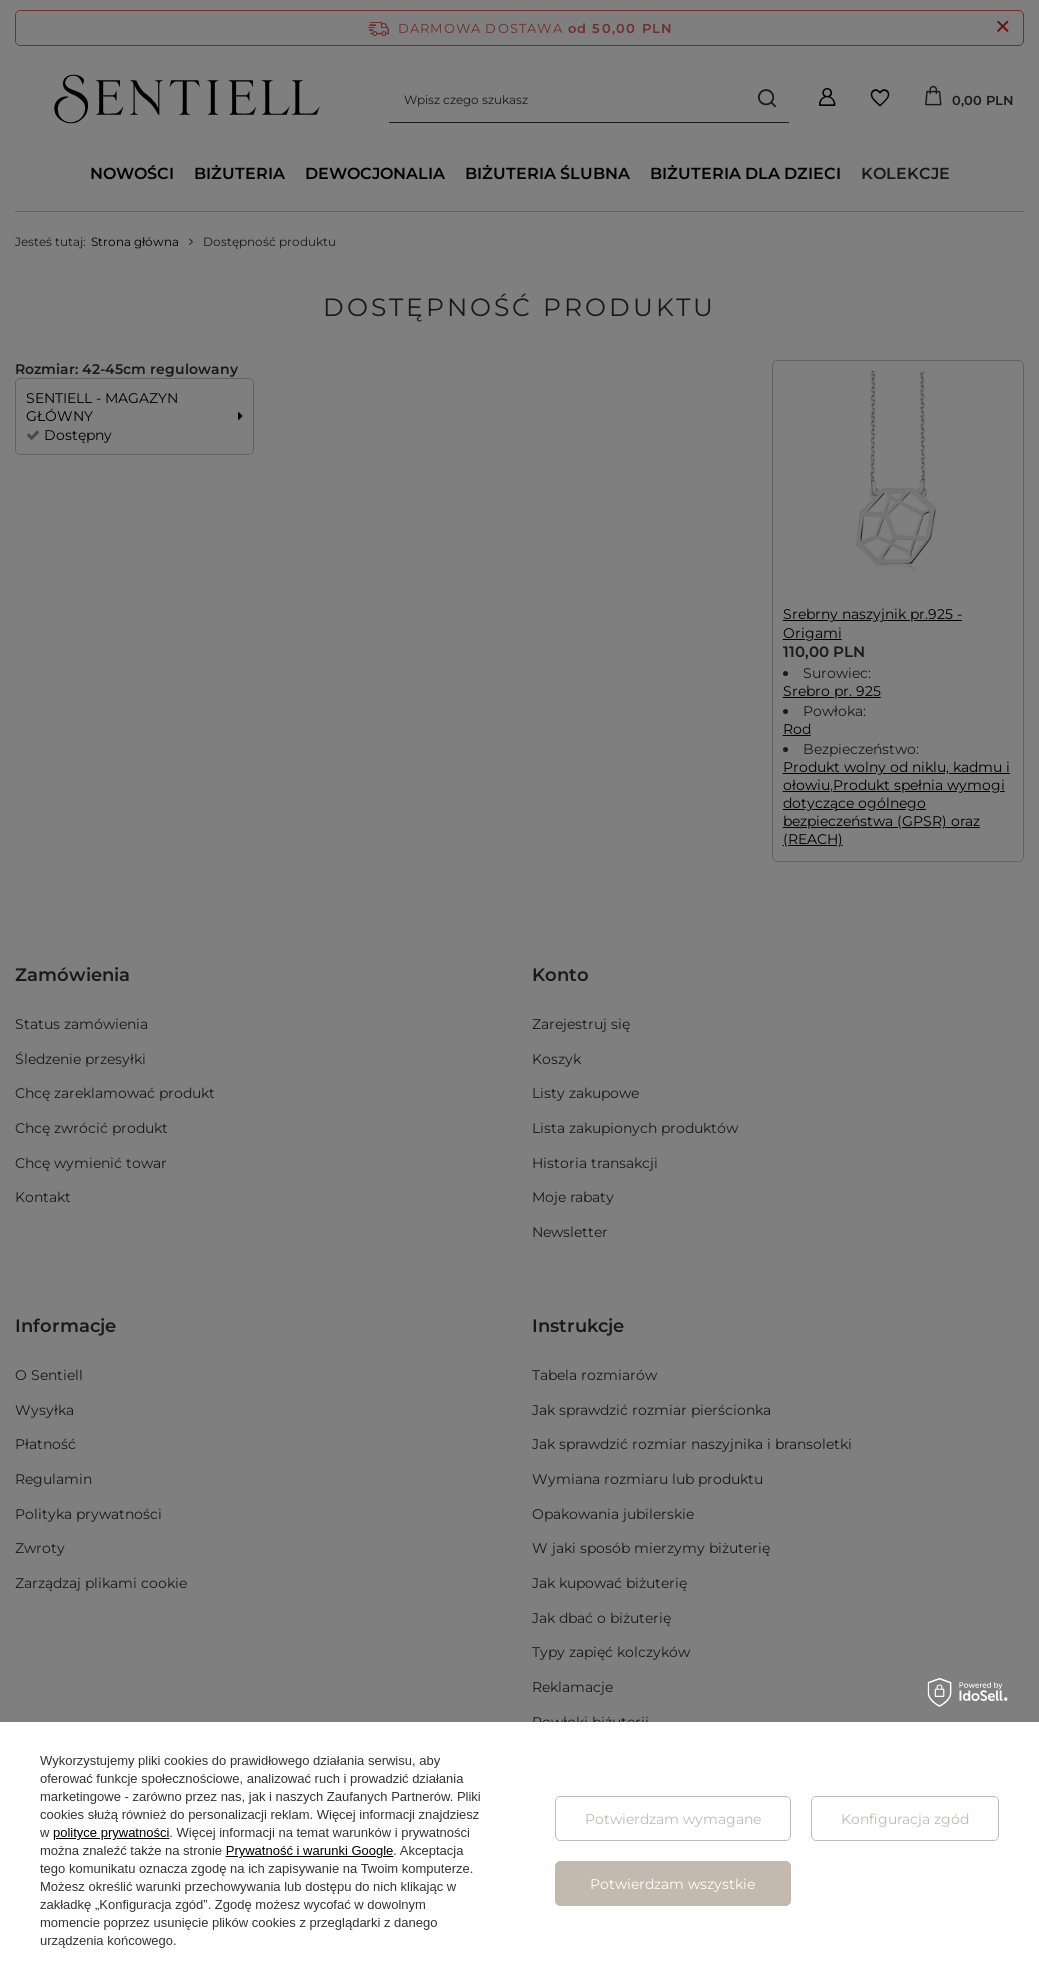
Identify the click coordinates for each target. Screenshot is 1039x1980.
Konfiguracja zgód (905, 1819)
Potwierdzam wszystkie (672, 1884)
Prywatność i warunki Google (310, 1850)
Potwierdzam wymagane (673, 1819)
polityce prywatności (111, 1832)
